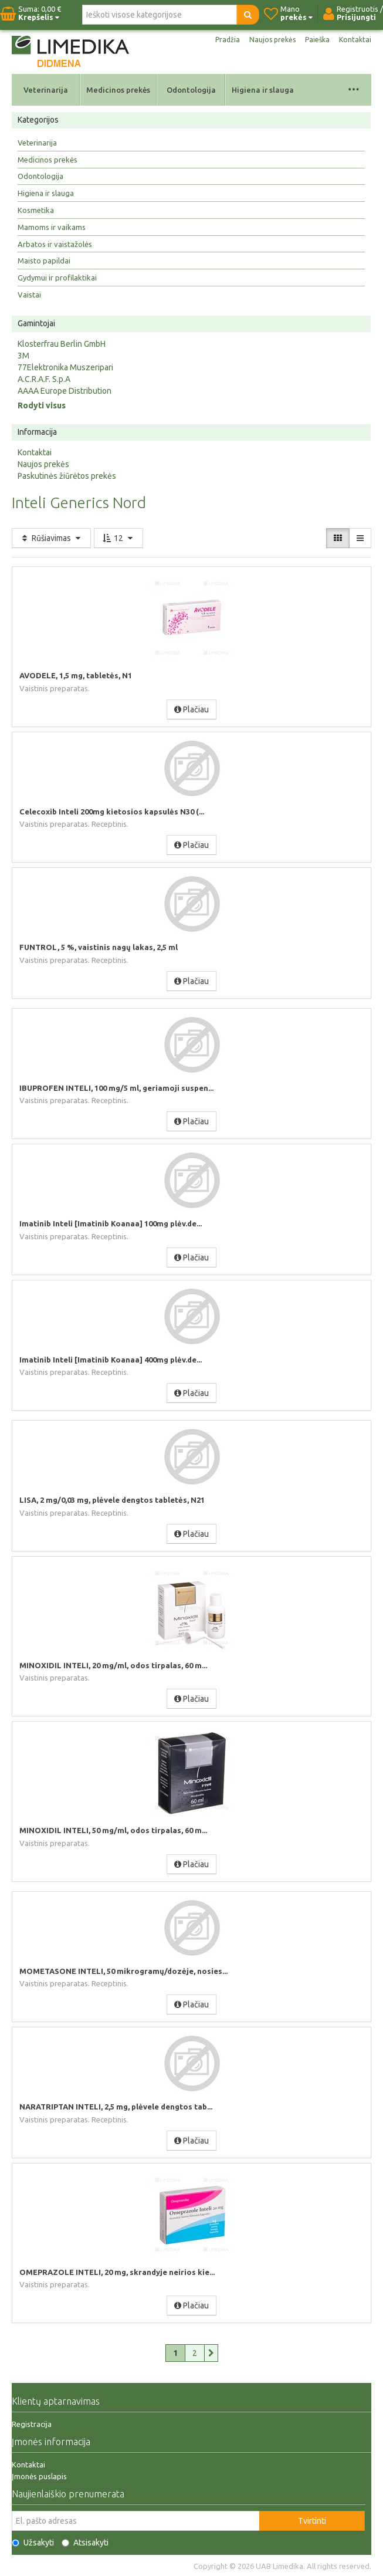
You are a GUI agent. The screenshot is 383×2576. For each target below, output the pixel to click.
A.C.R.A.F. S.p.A (44, 379)
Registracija (32, 2424)
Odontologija (191, 90)
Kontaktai (355, 39)
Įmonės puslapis (39, 2476)
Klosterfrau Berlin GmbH (62, 344)
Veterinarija (45, 90)
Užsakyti (33, 2542)
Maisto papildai (44, 260)
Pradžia (227, 39)
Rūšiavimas (51, 538)
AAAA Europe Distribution (64, 390)
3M (23, 355)
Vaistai (29, 294)
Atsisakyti (85, 2542)
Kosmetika (36, 210)
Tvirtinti (312, 2521)
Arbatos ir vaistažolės (55, 244)
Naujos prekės (272, 39)
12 (118, 538)
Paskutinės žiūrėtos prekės (67, 476)
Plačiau (191, 709)
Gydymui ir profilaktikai (57, 277)
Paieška (317, 39)
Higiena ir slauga (263, 90)
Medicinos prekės (118, 90)
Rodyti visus (42, 405)
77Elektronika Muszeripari (65, 367)
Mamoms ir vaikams (52, 227)
